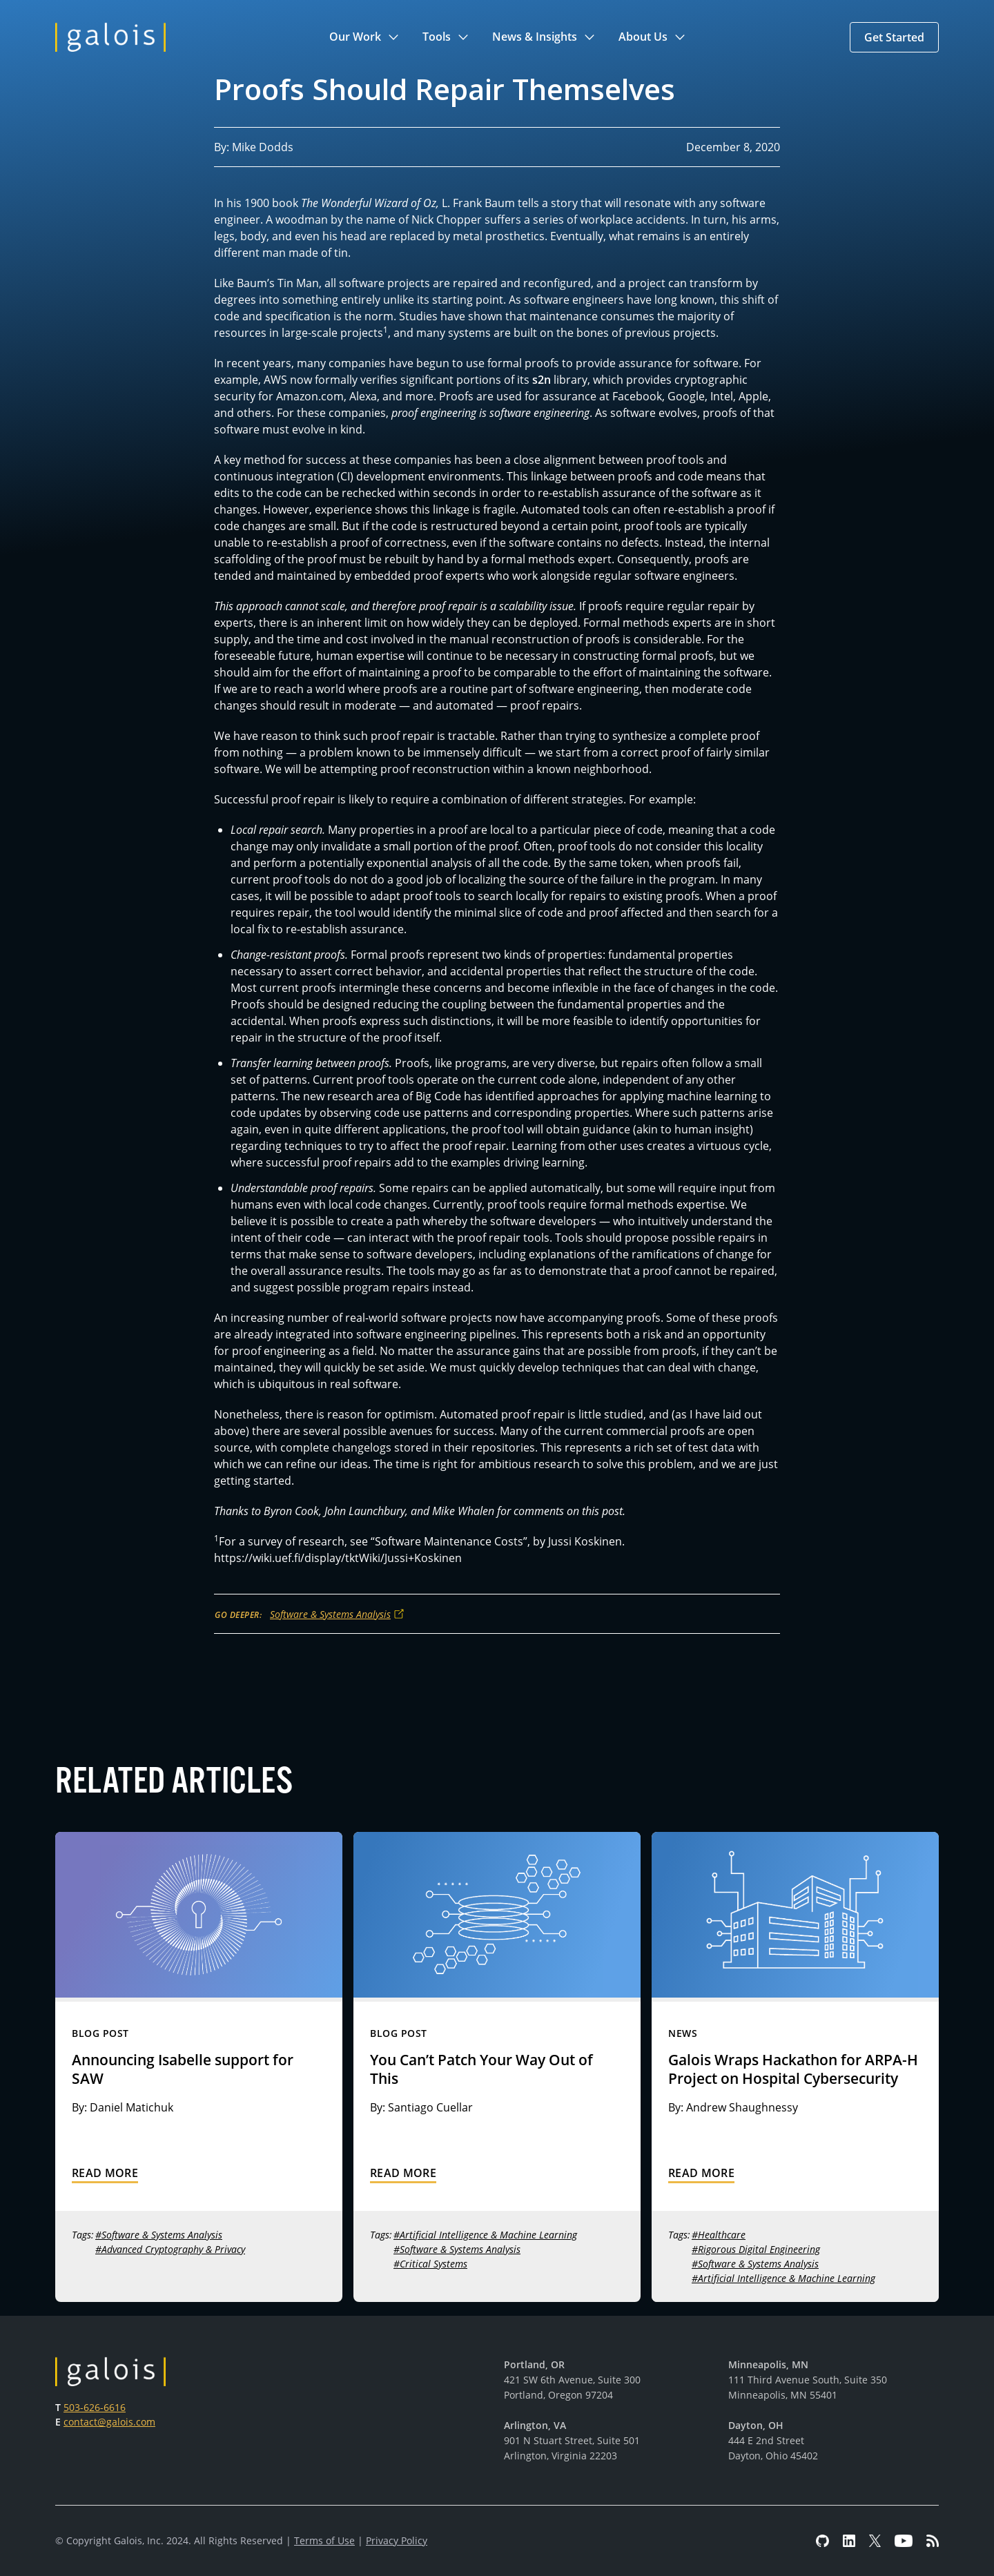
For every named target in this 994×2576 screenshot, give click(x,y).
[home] (110, 37)
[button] (364, 37)
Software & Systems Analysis (330, 1614)
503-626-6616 (95, 2407)
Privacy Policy (396, 2540)
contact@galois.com (109, 2421)
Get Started (894, 37)
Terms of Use (324, 2540)
